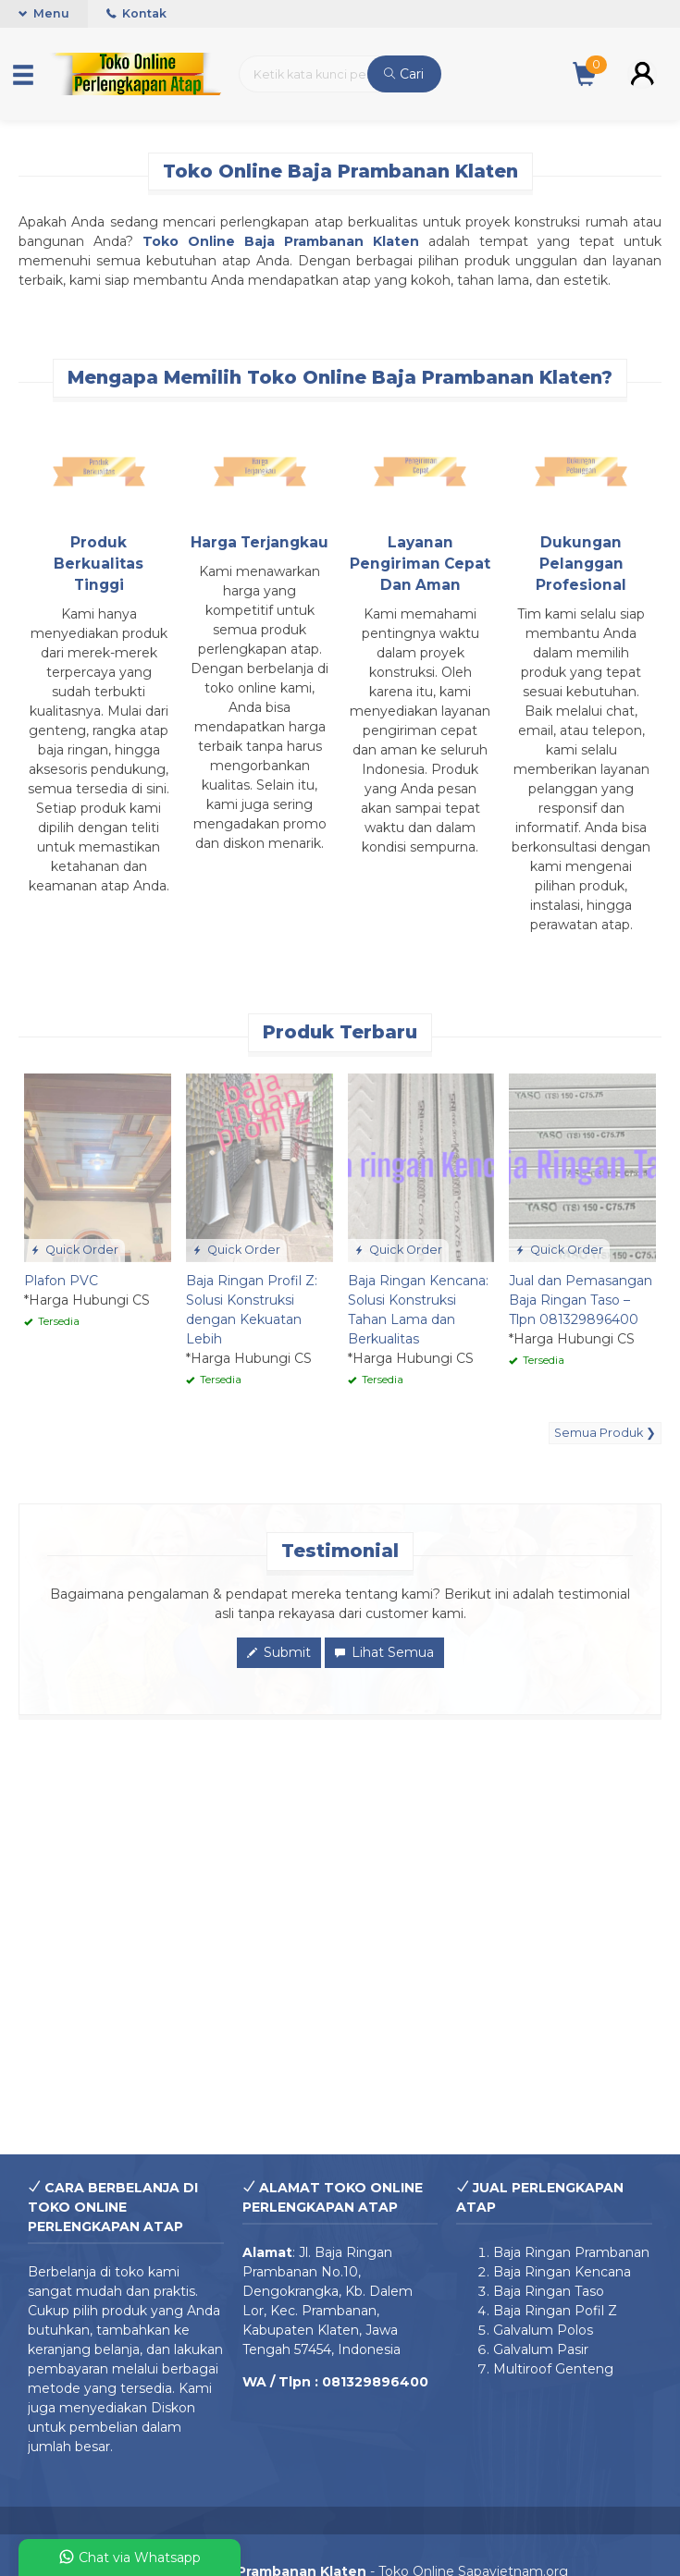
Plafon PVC (61, 1280)
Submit (279, 1652)
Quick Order (74, 1250)
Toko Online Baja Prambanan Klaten (280, 241)
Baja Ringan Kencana (562, 2271)
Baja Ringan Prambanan (571, 2252)
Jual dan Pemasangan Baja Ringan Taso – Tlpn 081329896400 (580, 1300)
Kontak (136, 13)
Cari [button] (404, 74)
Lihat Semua (384, 1652)
